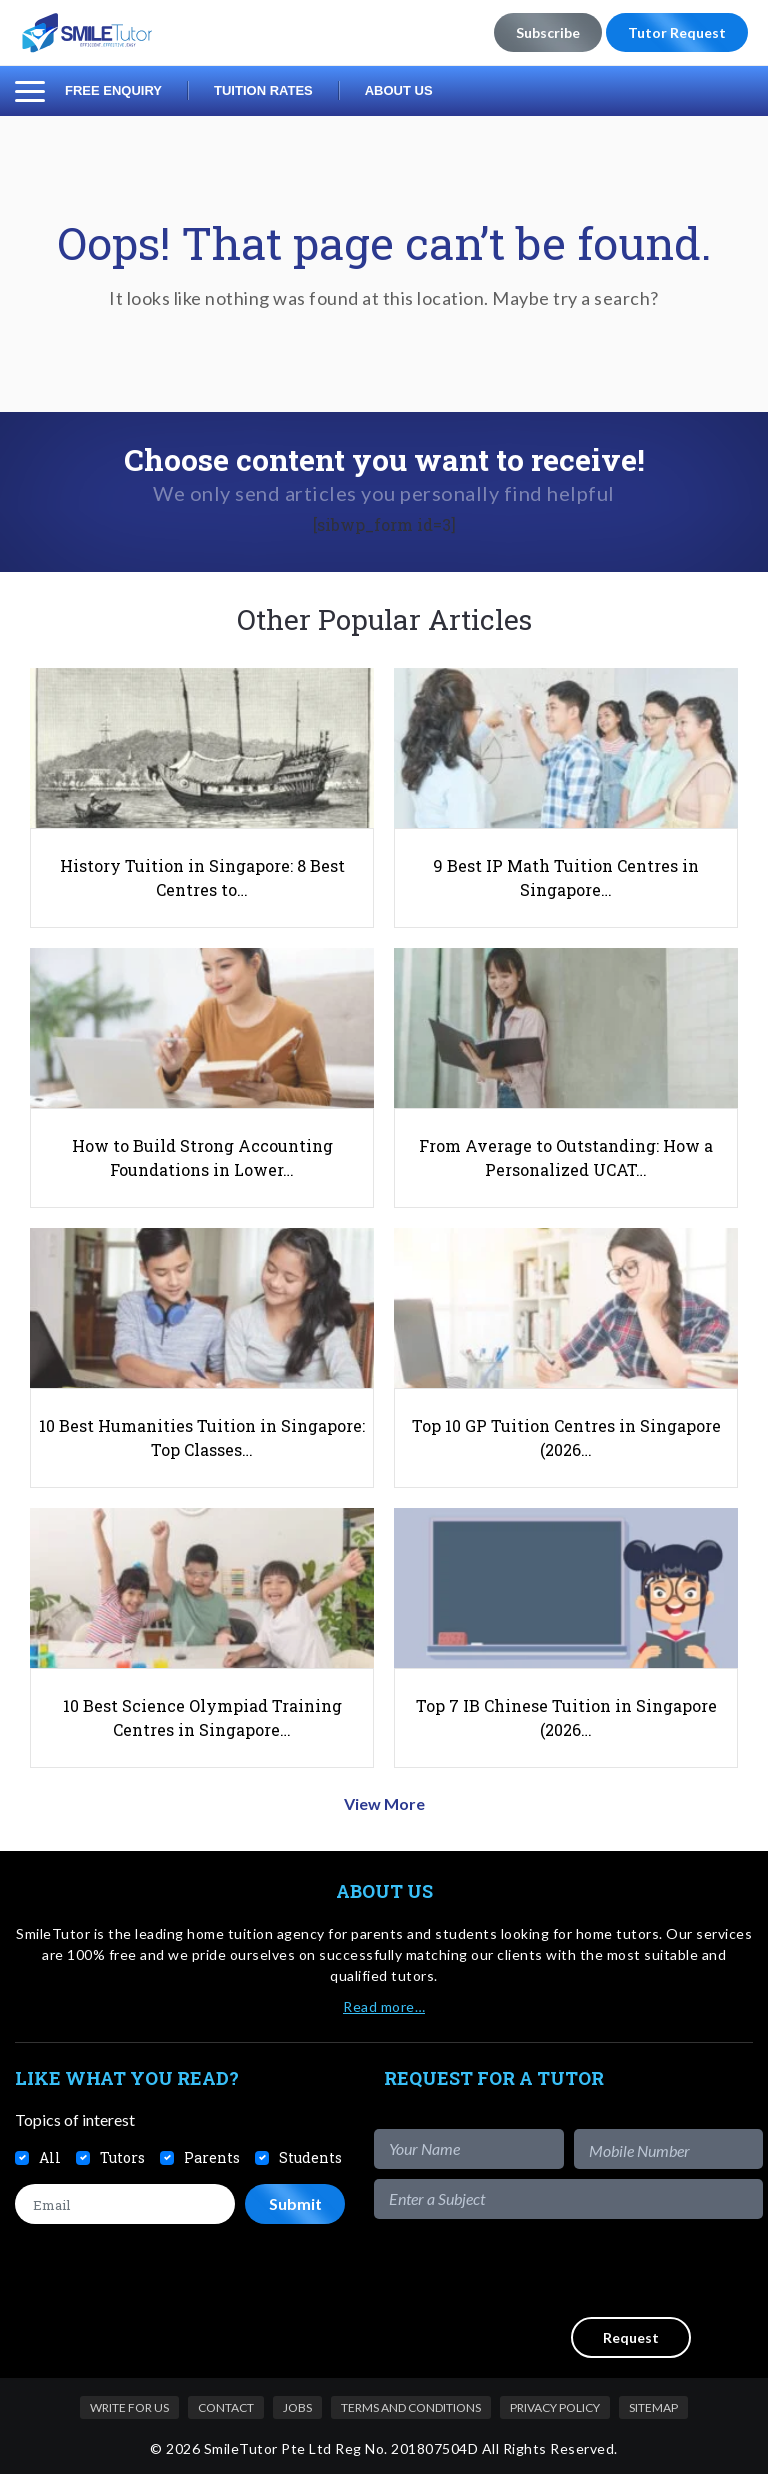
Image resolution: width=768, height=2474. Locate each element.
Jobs (297, 2407)
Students (310, 2157)
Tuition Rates (263, 90)
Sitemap (653, 2407)
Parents (212, 2157)
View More (384, 1803)
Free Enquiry (113, 90)
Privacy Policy (555, 2407)
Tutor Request (677, 32)
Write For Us (129, 2407)
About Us (399, 90)
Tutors (122, 2157)
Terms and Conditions (411, 2407)
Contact (226, 2407)
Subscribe (548, 32)
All (50, 2157)
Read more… (384, 2006)
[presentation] (611, 2268)
